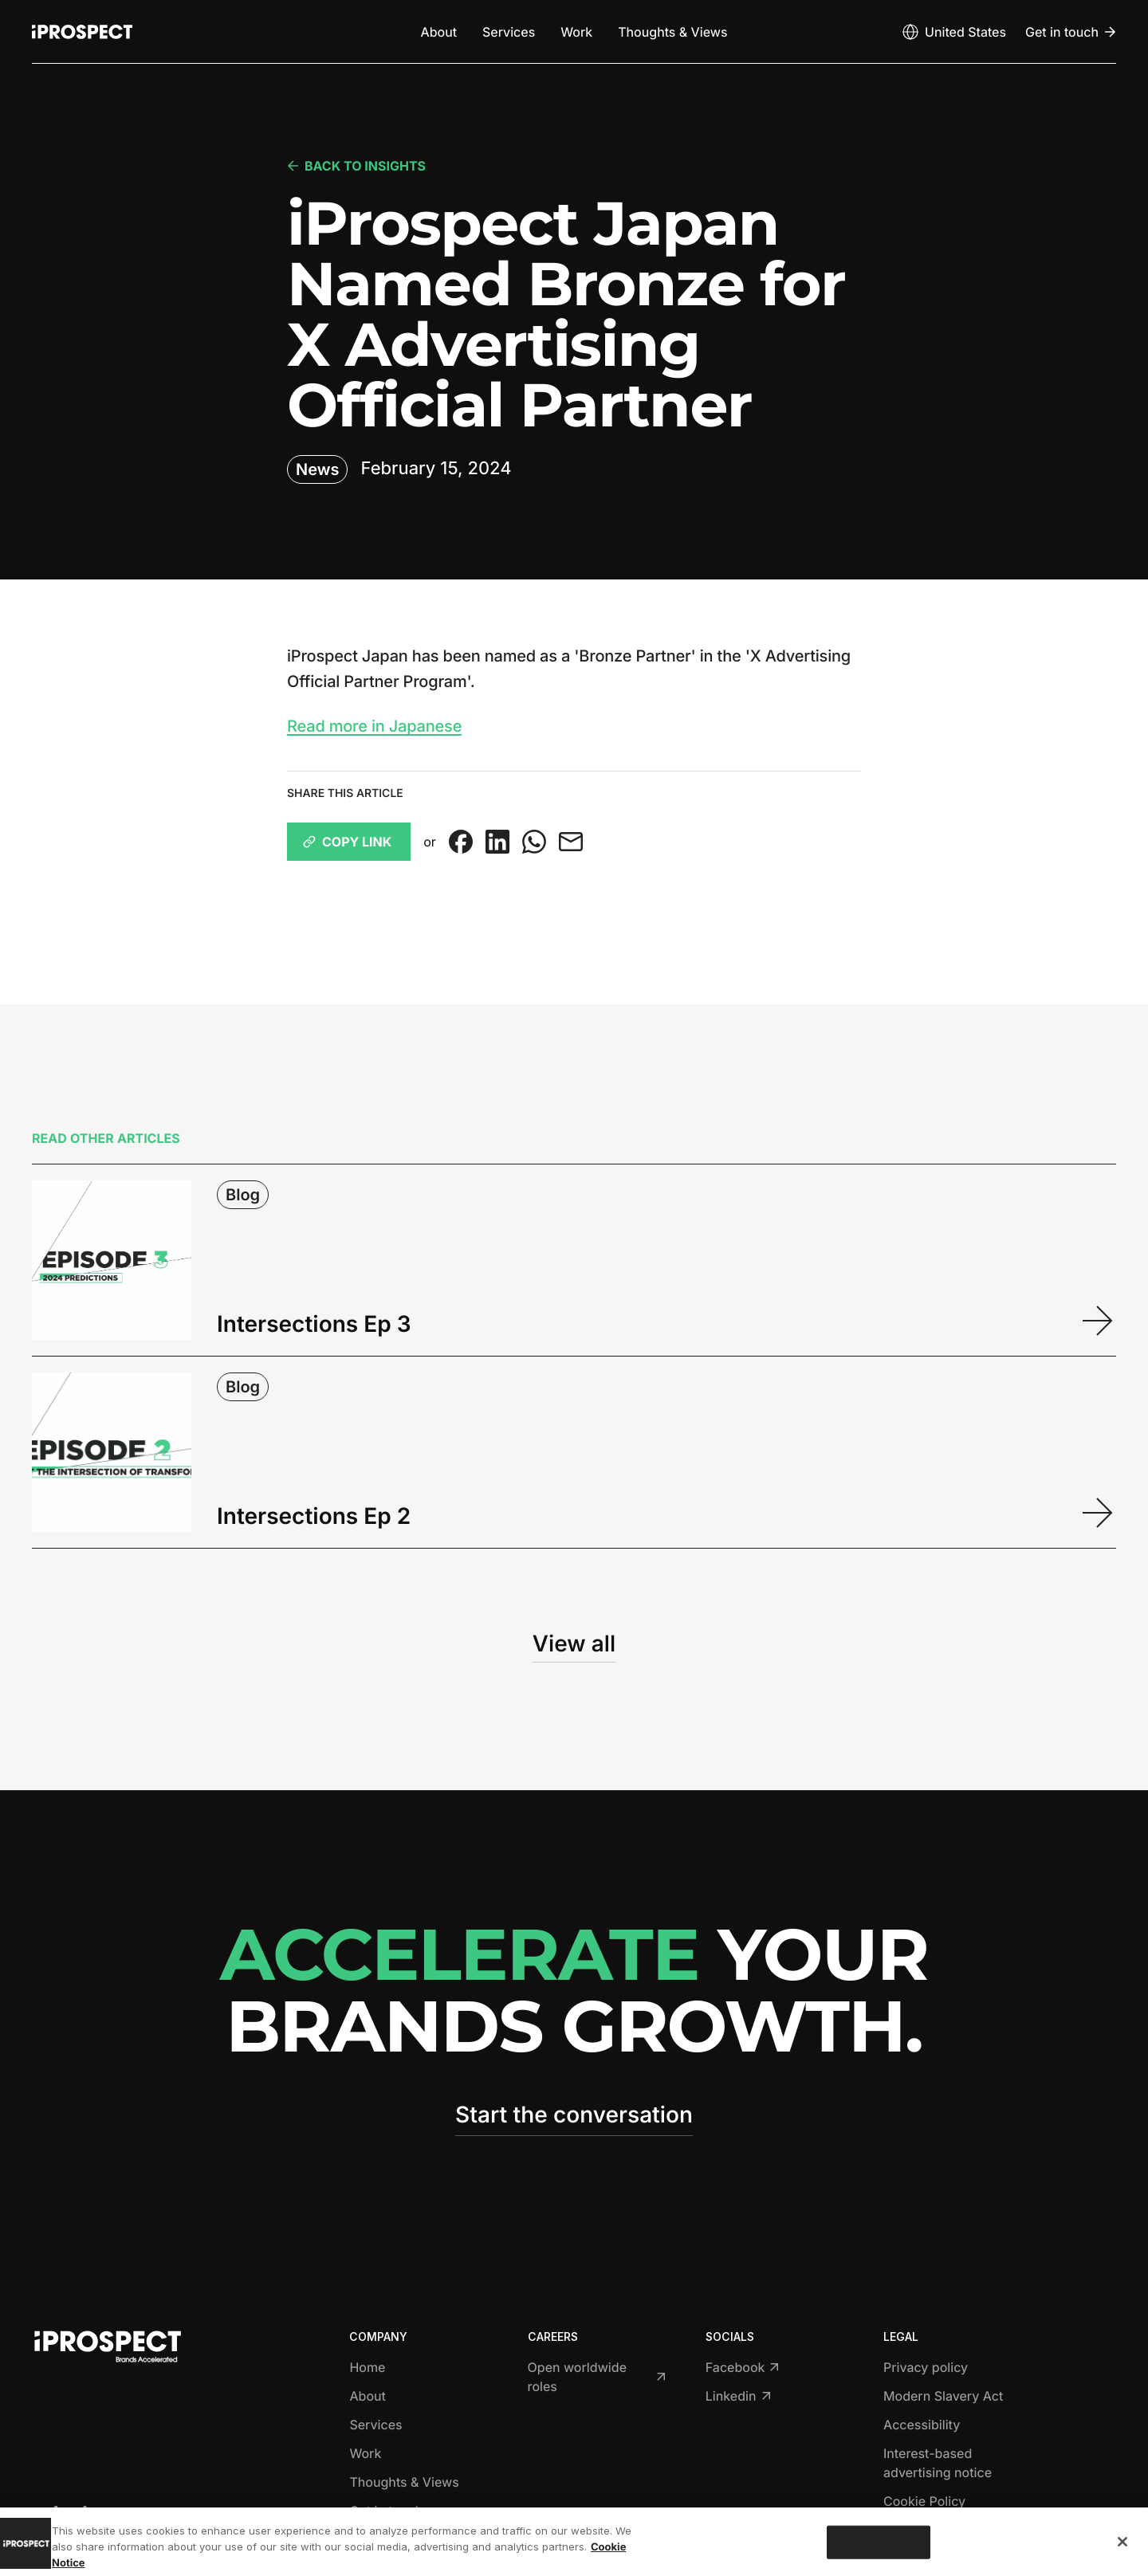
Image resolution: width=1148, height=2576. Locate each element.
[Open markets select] (953, 31)
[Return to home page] (82, 32)
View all (574, 1643)
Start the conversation (574, 2114)
